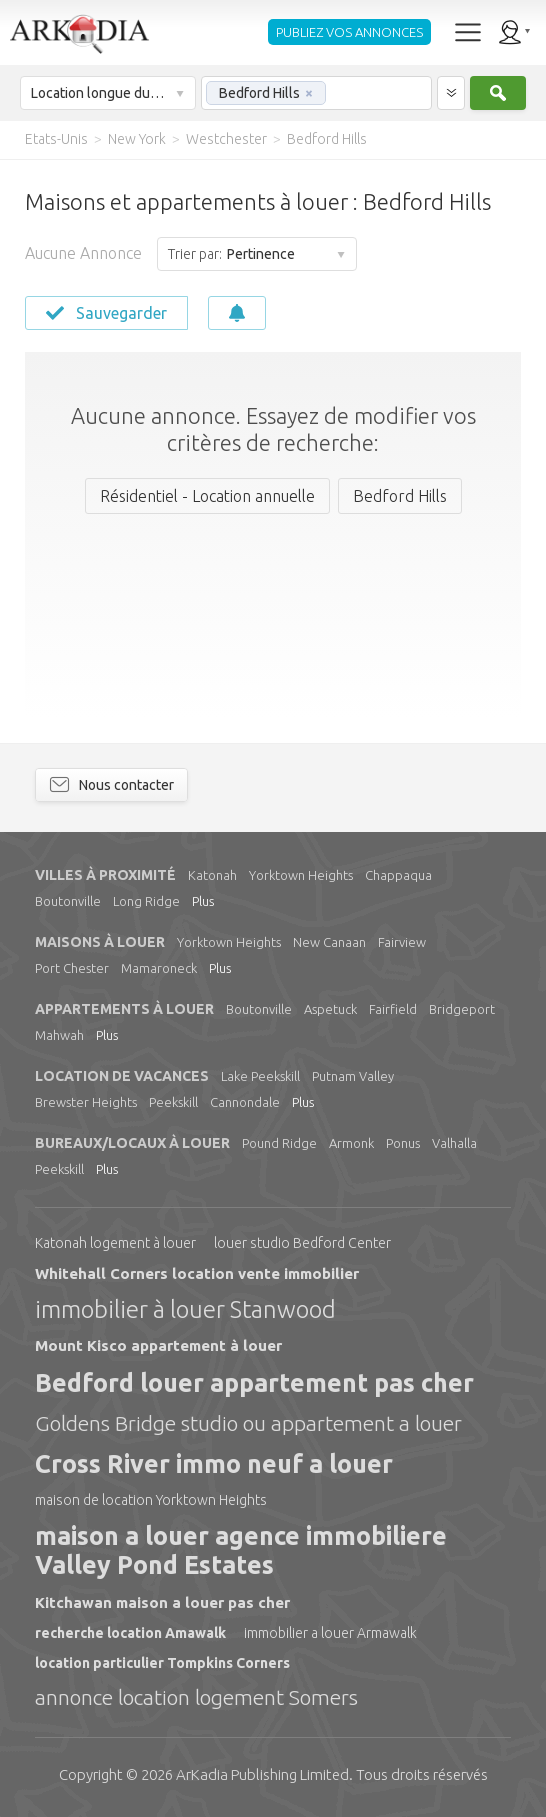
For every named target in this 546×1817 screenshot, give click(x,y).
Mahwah (59, 1035)
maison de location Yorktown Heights (151, 1500)
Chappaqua (398, 875)
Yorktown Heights (301, 875)
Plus (203, 901)
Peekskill (173, 1102)
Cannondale (245, 1102)
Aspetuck (330, 1009)
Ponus (403, 1143)
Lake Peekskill (260, 1076)
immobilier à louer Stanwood (185, 1309)
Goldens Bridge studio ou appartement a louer (248, 1423)
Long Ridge (146, 901)
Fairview (402, 942)
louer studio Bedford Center (302, 1243)
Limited (262, 1774)
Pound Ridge (279, 1143)
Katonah (212, 875)
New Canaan (329, 942)
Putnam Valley (353, 1076)
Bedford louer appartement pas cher (254, 1383)
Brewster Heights (86, 1102)
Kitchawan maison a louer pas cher (162, 1602)
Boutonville (68, 901)
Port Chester (72, 968)
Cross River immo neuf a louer (214, 1464)
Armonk (351, 1143)
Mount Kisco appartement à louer (158, 1345)
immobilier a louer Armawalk (330, 1633)
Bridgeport (462, 1009)
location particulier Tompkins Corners (162, 1663)
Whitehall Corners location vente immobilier (197, 1273)
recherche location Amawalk (130, 1633)
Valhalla (454, 1143)
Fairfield (393, 1009)
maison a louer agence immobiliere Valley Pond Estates (241, 1550)
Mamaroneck (159, 968)
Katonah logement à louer (115, 1243)
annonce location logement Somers (196, 1697)
